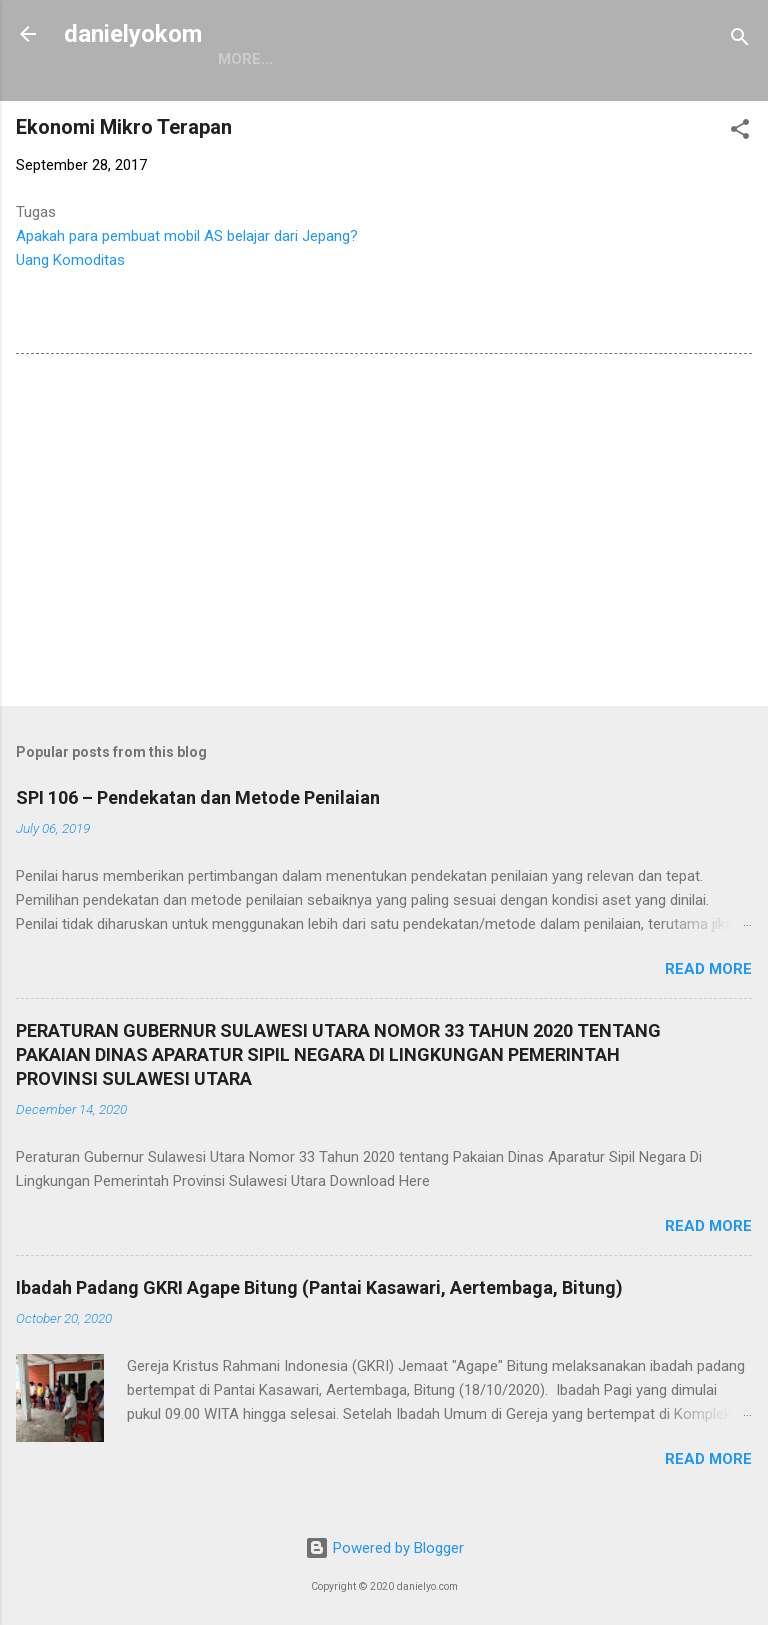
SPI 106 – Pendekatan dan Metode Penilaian (198, 797)
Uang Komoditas (70, 260)
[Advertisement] (384, 534)
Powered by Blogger (384, 1548)
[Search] (740, 40)
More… (353, 59)
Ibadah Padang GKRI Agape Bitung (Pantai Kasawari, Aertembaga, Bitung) (319, 1287)
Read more (708, 969)
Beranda (254, 59)
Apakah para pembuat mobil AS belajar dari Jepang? (187, 236)
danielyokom (133, 34)
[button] (740, 132)
